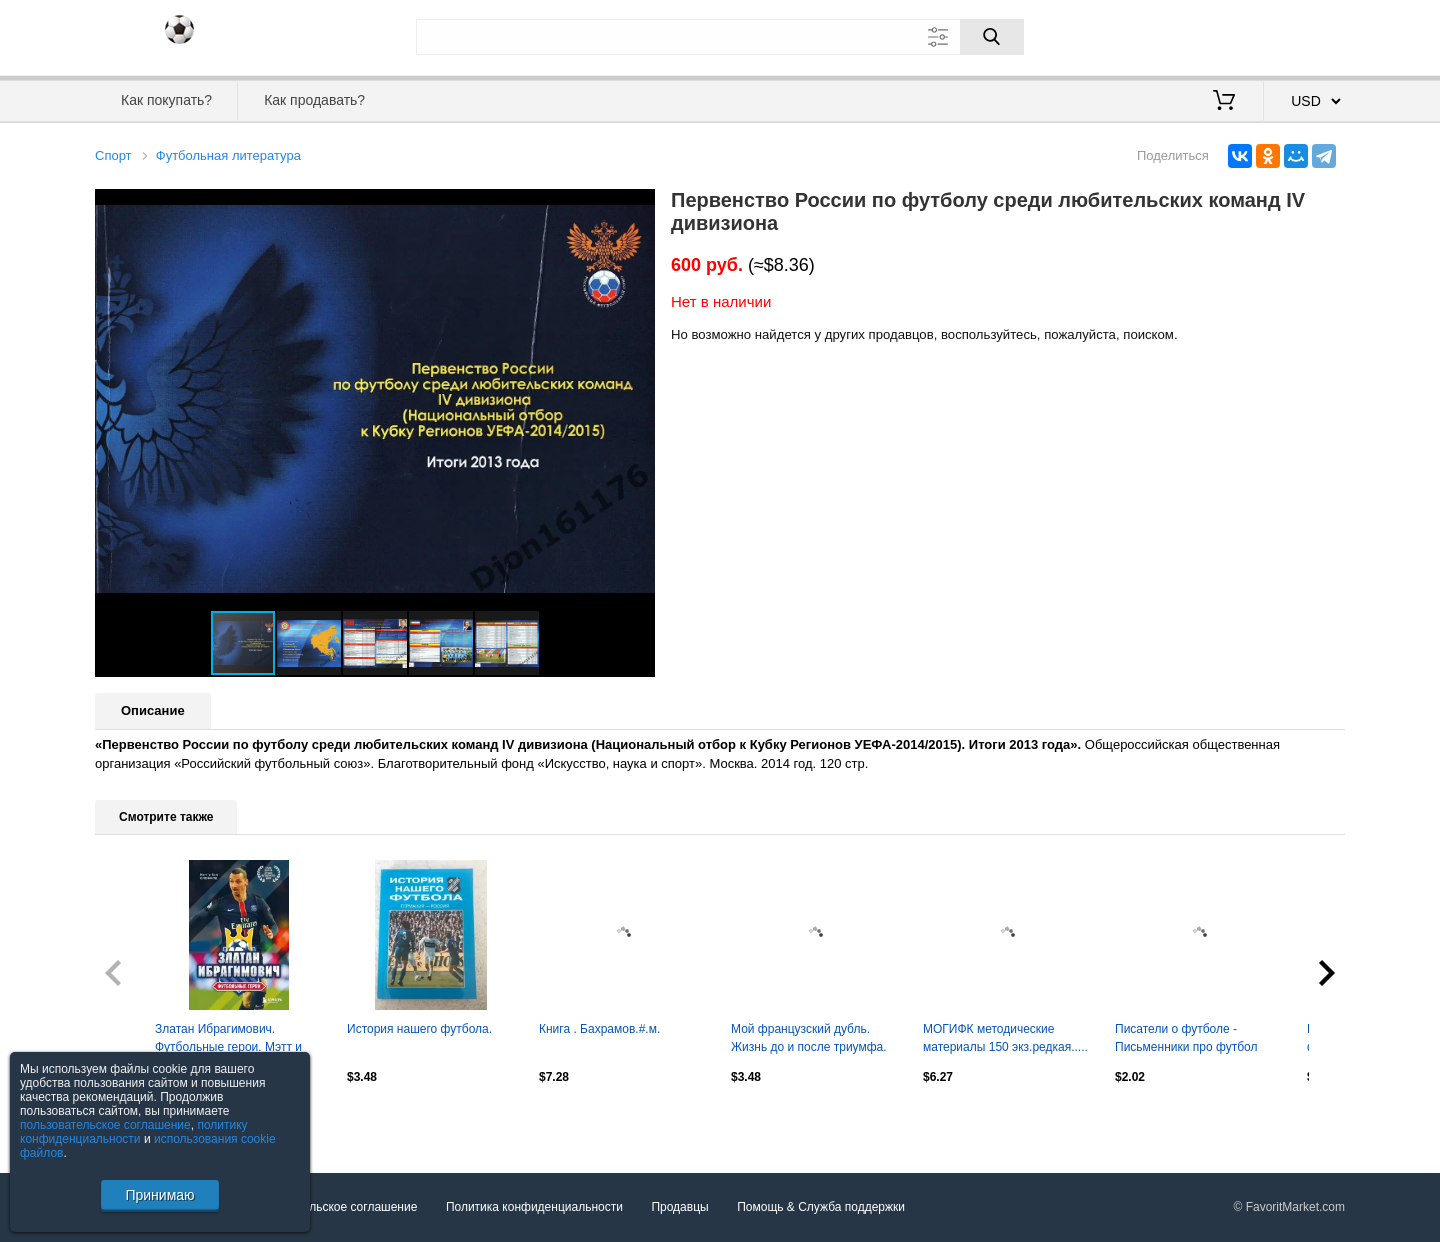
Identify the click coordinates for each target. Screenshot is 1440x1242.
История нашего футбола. (419, 1029)
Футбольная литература (228, 155)
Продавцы (679, 1207)
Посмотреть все (139, 1120)
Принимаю (159, 1195)
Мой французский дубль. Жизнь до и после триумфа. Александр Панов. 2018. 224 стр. (810, 1040)
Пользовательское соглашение (331, 1207)
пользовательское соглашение (105, 1125)
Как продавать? (314, 100)
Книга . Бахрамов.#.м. (599, 1029)
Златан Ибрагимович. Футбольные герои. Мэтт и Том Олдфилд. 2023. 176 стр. (236, 1040)
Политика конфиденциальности (534, 1207)
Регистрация (1304, 35)
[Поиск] (992, 37)
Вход (1228, 35)
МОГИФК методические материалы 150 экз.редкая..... (1005, 1038)
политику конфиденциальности (134, 1132)
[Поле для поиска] (720, 37)
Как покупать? (166, 100)
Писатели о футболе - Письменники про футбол (1186, 1038)
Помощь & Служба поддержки (821, 1207)
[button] (637, 207)
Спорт (113, 155)
